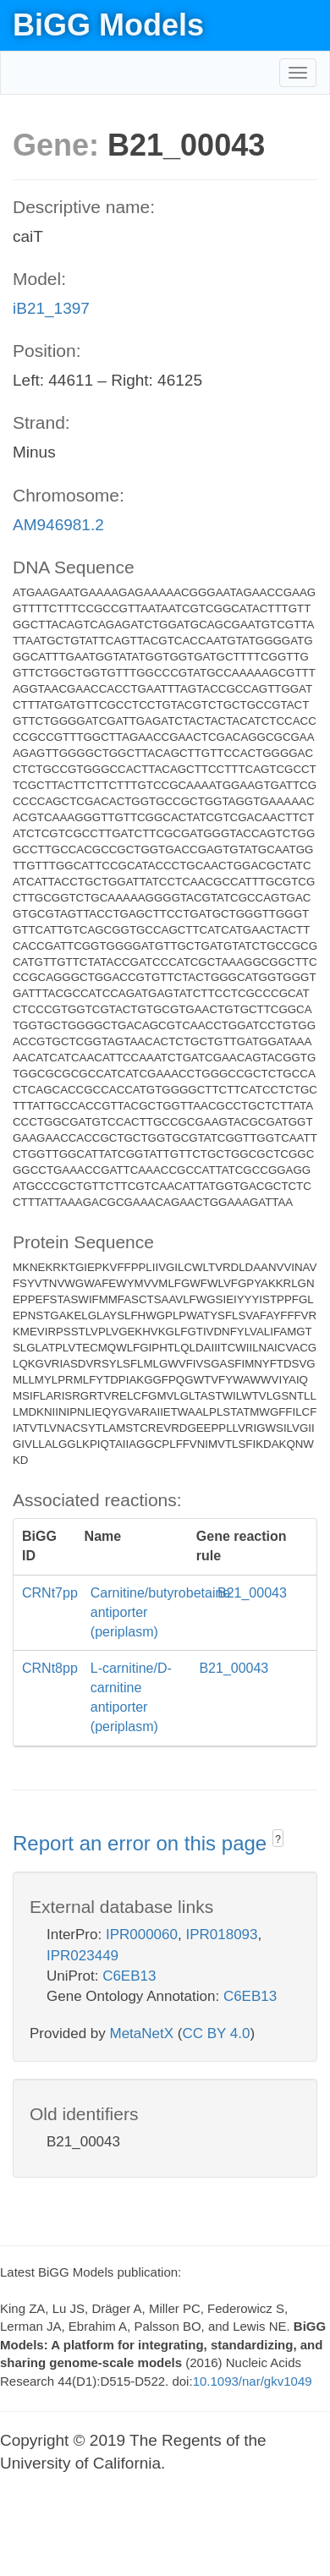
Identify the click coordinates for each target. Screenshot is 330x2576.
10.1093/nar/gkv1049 (252, 2381)
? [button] (278, 1839)
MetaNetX (142, 2033)
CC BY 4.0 (216, 2033)
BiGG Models (108, 25)
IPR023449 (82, 1956)
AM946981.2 (58, 525)
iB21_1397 (51, 308)
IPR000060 (142, 1935)
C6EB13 (129, 1976)
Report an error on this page (142, 1843)
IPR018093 (221, 1935)
